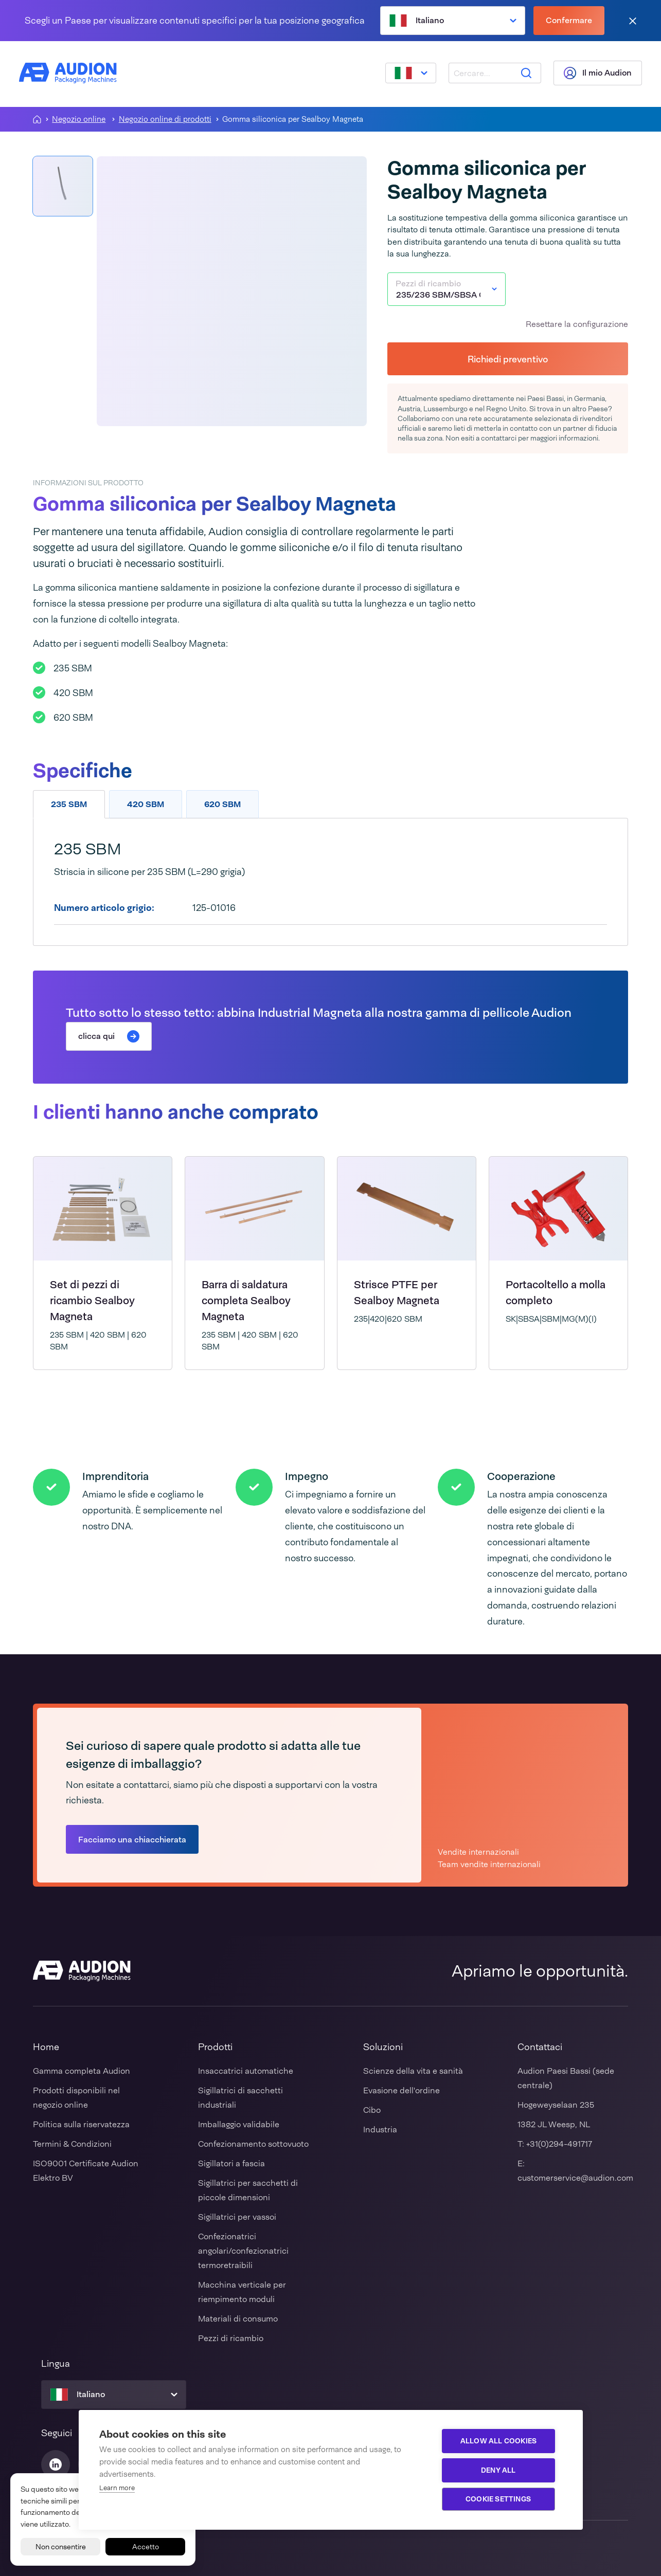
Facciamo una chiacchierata (132, 1839)
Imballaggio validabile (238, 2124)
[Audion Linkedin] (55, 2464)
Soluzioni (383, 2047)
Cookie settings (500, 2499)
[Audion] (69, 74)
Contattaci (539, 2047)
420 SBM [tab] (145, 804)
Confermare (569, 20)
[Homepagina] (37, 119)
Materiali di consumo (238, 2318)
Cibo (372, 2110)
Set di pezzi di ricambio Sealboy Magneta (92, 1300)
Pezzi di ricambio (230, 2338)
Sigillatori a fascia (231, 2163)
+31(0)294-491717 (559, 2144)
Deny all (501, 2470)
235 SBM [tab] (69, 804)
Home (46, 2047)
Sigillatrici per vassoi (237, 2217)
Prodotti (215, 2047)
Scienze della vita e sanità (413, 2071)
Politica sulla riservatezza (81, 2124)
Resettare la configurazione (577, 324)
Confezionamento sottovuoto (253, 2144)
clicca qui (108, 1036)
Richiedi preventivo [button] (508, 359)
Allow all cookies (500, 2440)
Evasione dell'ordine (401, 2090)
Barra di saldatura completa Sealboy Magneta (246, 1300)
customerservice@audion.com (575, 2177)
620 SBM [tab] (222, 804)
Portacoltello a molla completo (555, 1292)
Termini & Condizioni (72, 2144)
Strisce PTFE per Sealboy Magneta (396, 1292)
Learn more (117, 2487)
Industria (380, 2129)
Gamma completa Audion (81, 2071)
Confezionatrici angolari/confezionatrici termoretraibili (243, 2251)
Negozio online (78, 119)
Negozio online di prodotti (165, 119)
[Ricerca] (525, 74)
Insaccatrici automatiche (245, 2071)
